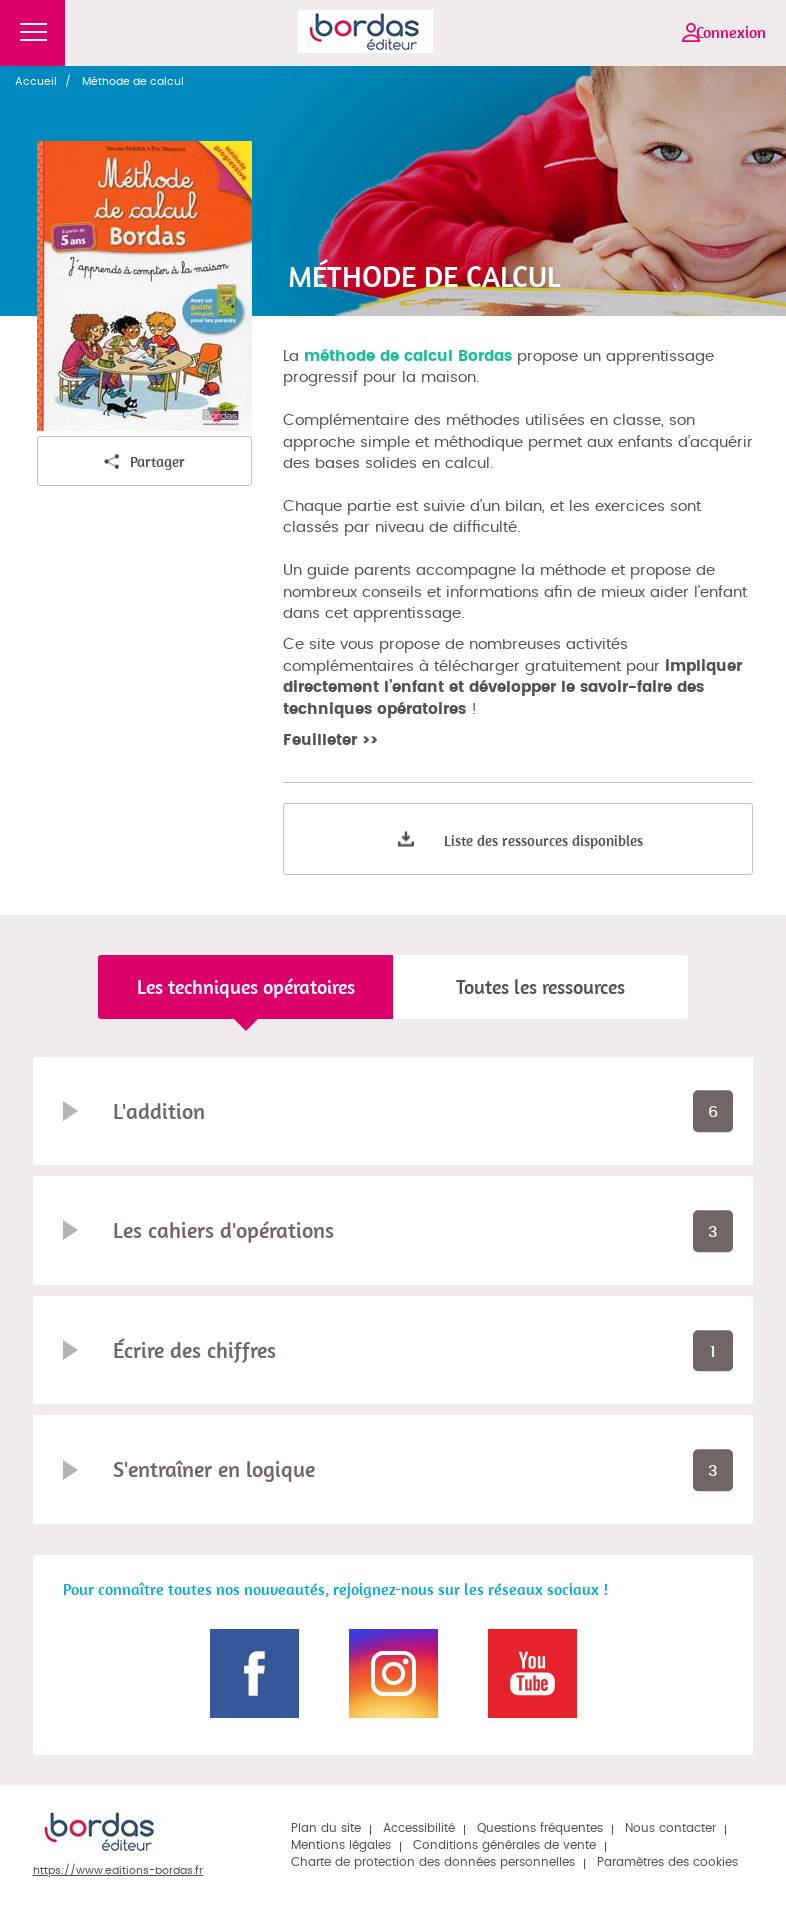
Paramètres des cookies (667, 1862)
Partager (144, 462)
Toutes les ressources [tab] (540, 986)
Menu (32, 33)
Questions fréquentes (540, 1828)
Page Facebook (254, 1673)
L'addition (159, 1111)
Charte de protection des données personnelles (433, 1862)
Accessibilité (419, 1828)
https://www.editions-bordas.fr (118, 1870)
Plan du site (326, 1828)
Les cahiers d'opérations (223, 1230)
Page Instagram (393, 1673)
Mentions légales (341, 1845)
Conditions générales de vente (504, 1845)
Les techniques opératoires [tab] (246, 986)
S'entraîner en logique (214, 1469)
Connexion (731, 32)
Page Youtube (532, 1673)
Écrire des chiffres (194, 1350)
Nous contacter (670, 1828)
